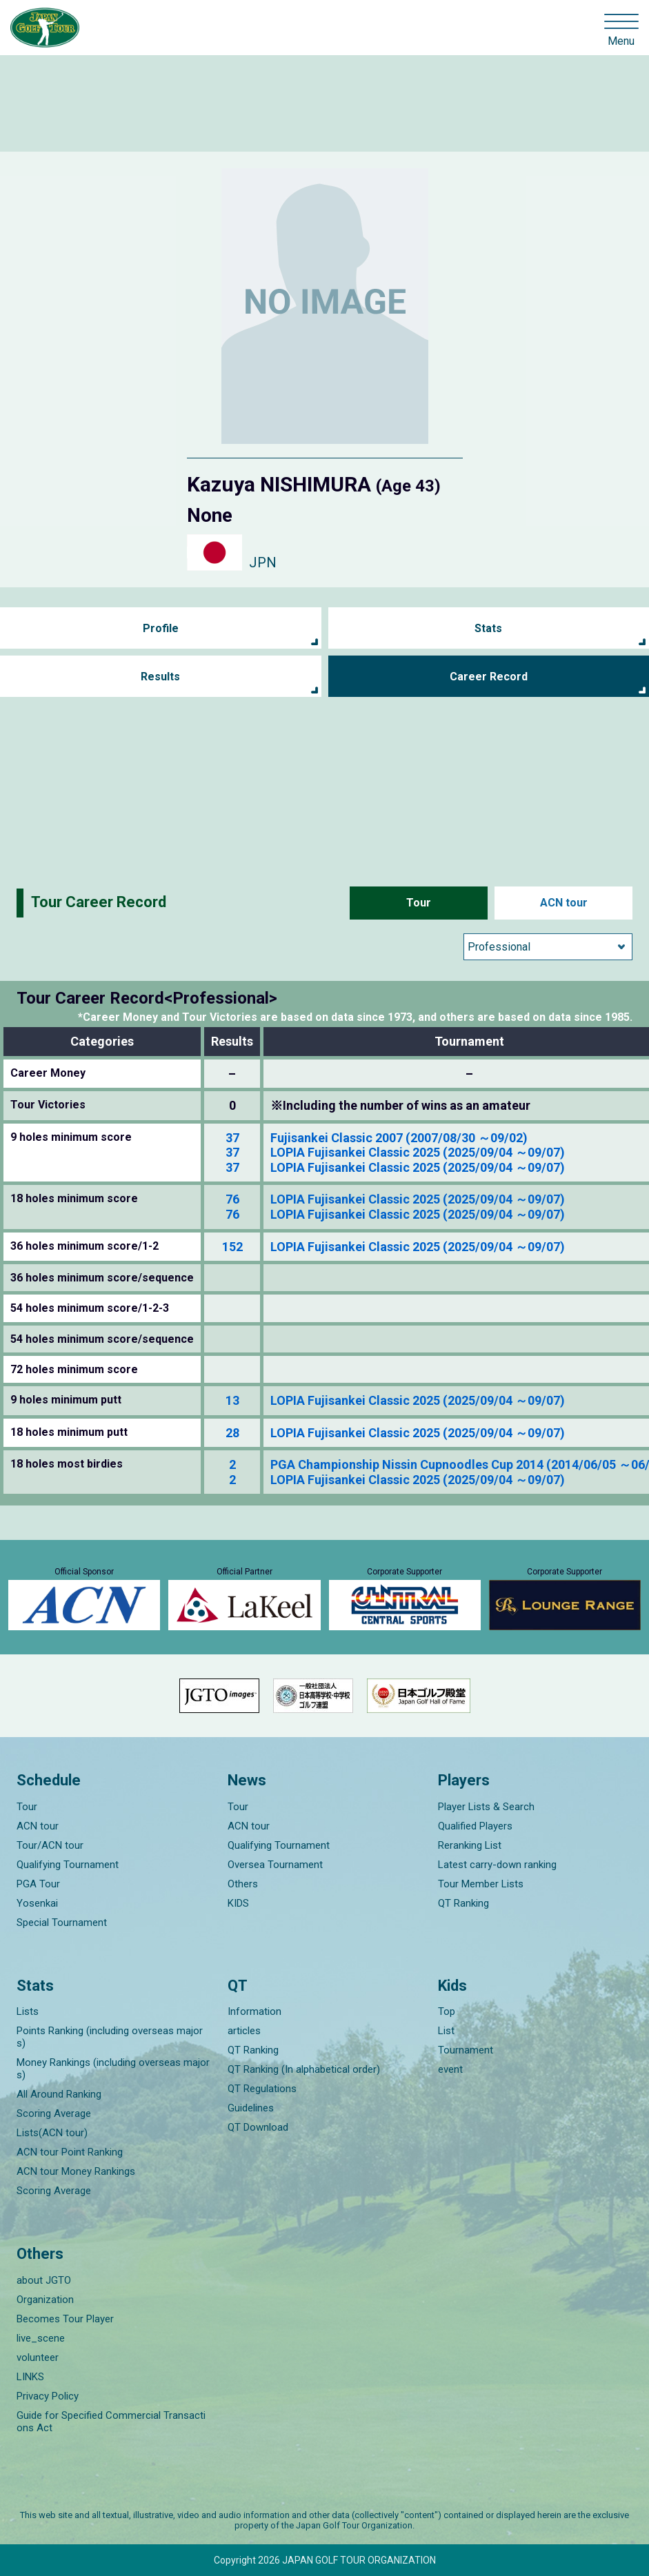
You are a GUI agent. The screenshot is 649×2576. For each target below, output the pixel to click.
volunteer (38, 2357)
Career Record (489, 676)
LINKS (30, 2377)
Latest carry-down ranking (497, 1864)
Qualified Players (475, 1826)
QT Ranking (463, 1903)
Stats (488, 628)
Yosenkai (37, 1903)
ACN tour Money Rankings (76, 2171)
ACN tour (564, 902)
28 (232, 1433)
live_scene (41, 2338)
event (450, 2069)
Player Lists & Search (486, 1807)
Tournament (465, 2050)
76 (232, 1199)
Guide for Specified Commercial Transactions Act (111, 2421)
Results (160, 676)
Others (243, 1884)
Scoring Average (54, 2113)
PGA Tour (38, 1884)
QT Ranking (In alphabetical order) (304, 2069)
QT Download (258, 2127)
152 (232, 1246)
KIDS (238, 1903)
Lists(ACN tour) (52, 2133)
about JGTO (44, 2280)
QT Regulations (262, 2088)
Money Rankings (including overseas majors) (113, 2068)
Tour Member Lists (480, 1884)
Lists (28, 2011)
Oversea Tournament (275, 1864)
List (446, 2031)
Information (254, 2011)
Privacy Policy (48, 2396)
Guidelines (251, 2108)
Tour (418, 902)
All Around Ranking (59, 2094)
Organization (45, 2299)
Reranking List (469, 1845)
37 (232, 1137)
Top (446, 2011)
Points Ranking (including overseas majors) (110, 2037)
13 (232, 1400)
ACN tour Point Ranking (70, 2152)
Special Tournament (62, 1922)
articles (244, 2031)
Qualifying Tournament (68, 1864)
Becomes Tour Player (65, 2319)
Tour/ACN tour (50, 1845)
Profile (161, 628)
